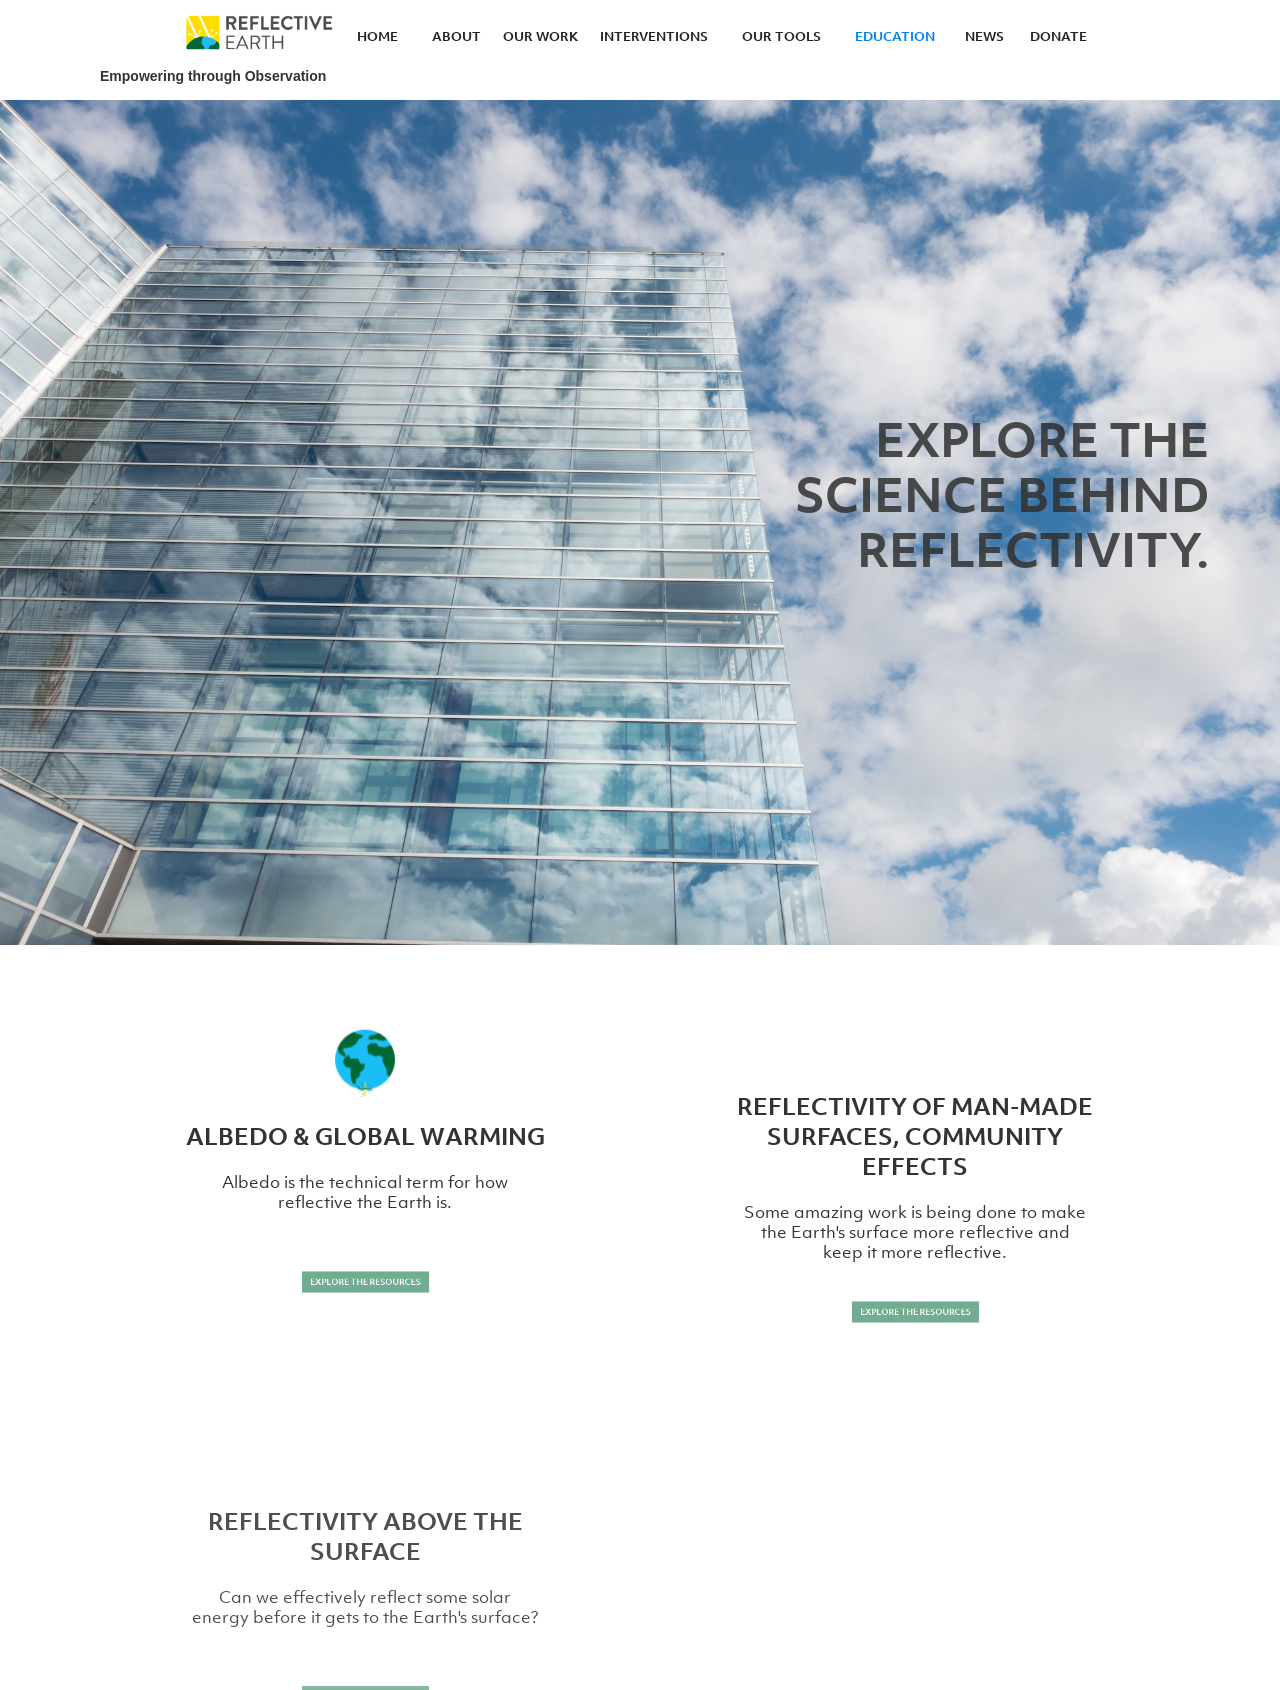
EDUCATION (895, 36)
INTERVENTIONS (654, 36)
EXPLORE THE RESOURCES (365, 1281)
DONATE (1058, 36)
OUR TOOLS (781, 36)
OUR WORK (540, 36)
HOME (377, 36)
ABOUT (456, 36)
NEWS (984, 36)
